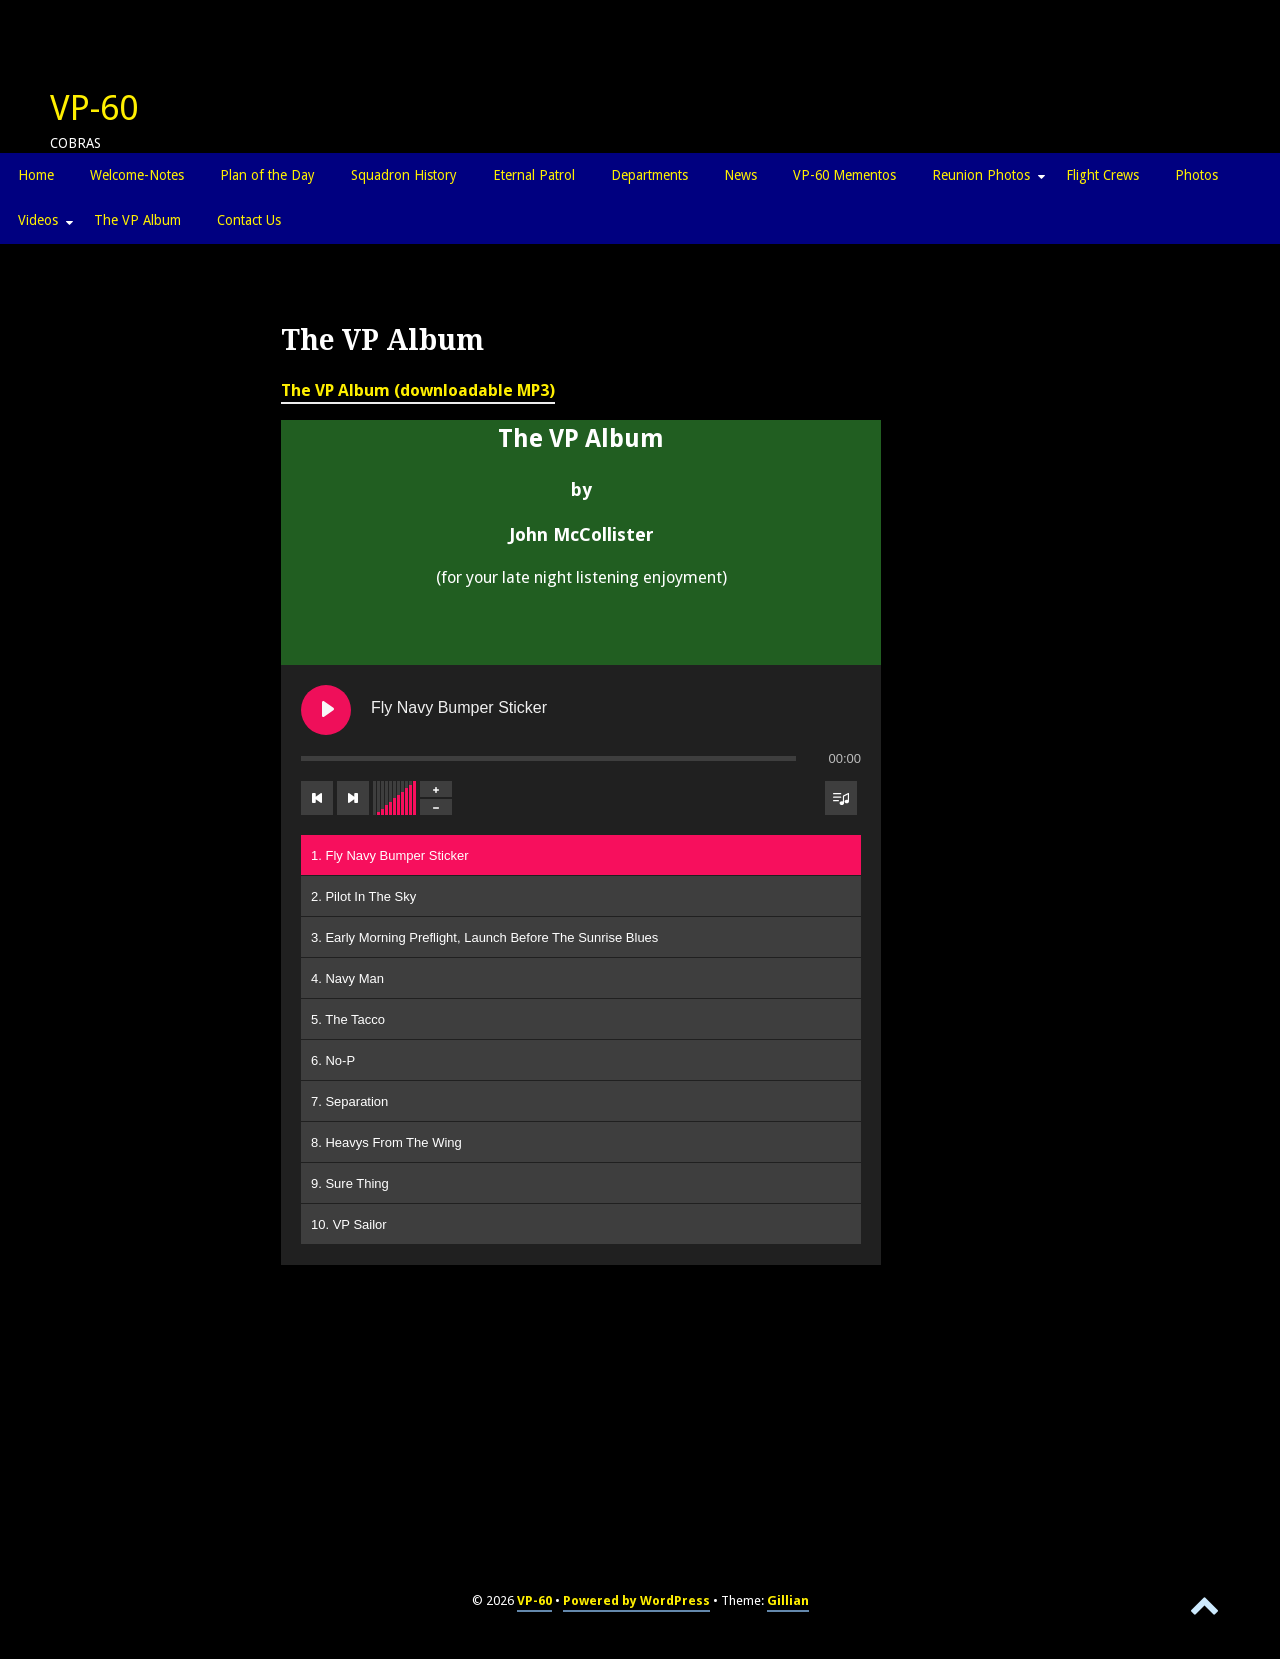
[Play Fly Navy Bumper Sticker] (326, 710)
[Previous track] (317, 798)
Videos (38, 220)
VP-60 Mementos (844, 175)
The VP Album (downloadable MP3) (418, 390)
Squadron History (404, 175)
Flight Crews (1102, 175)
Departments (649, 175)
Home (36, 175)
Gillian (788, 1600)
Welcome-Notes (137, 175)
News (740, 175)
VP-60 (94, 108)
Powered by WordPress (636, 1600)
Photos (1196, 175)
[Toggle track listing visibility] (841, 798)
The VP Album (137, 220)
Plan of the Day (267, 175)
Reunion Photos (981, 175)
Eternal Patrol (534, 175)
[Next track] (353, 798)
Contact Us (249, 220)
